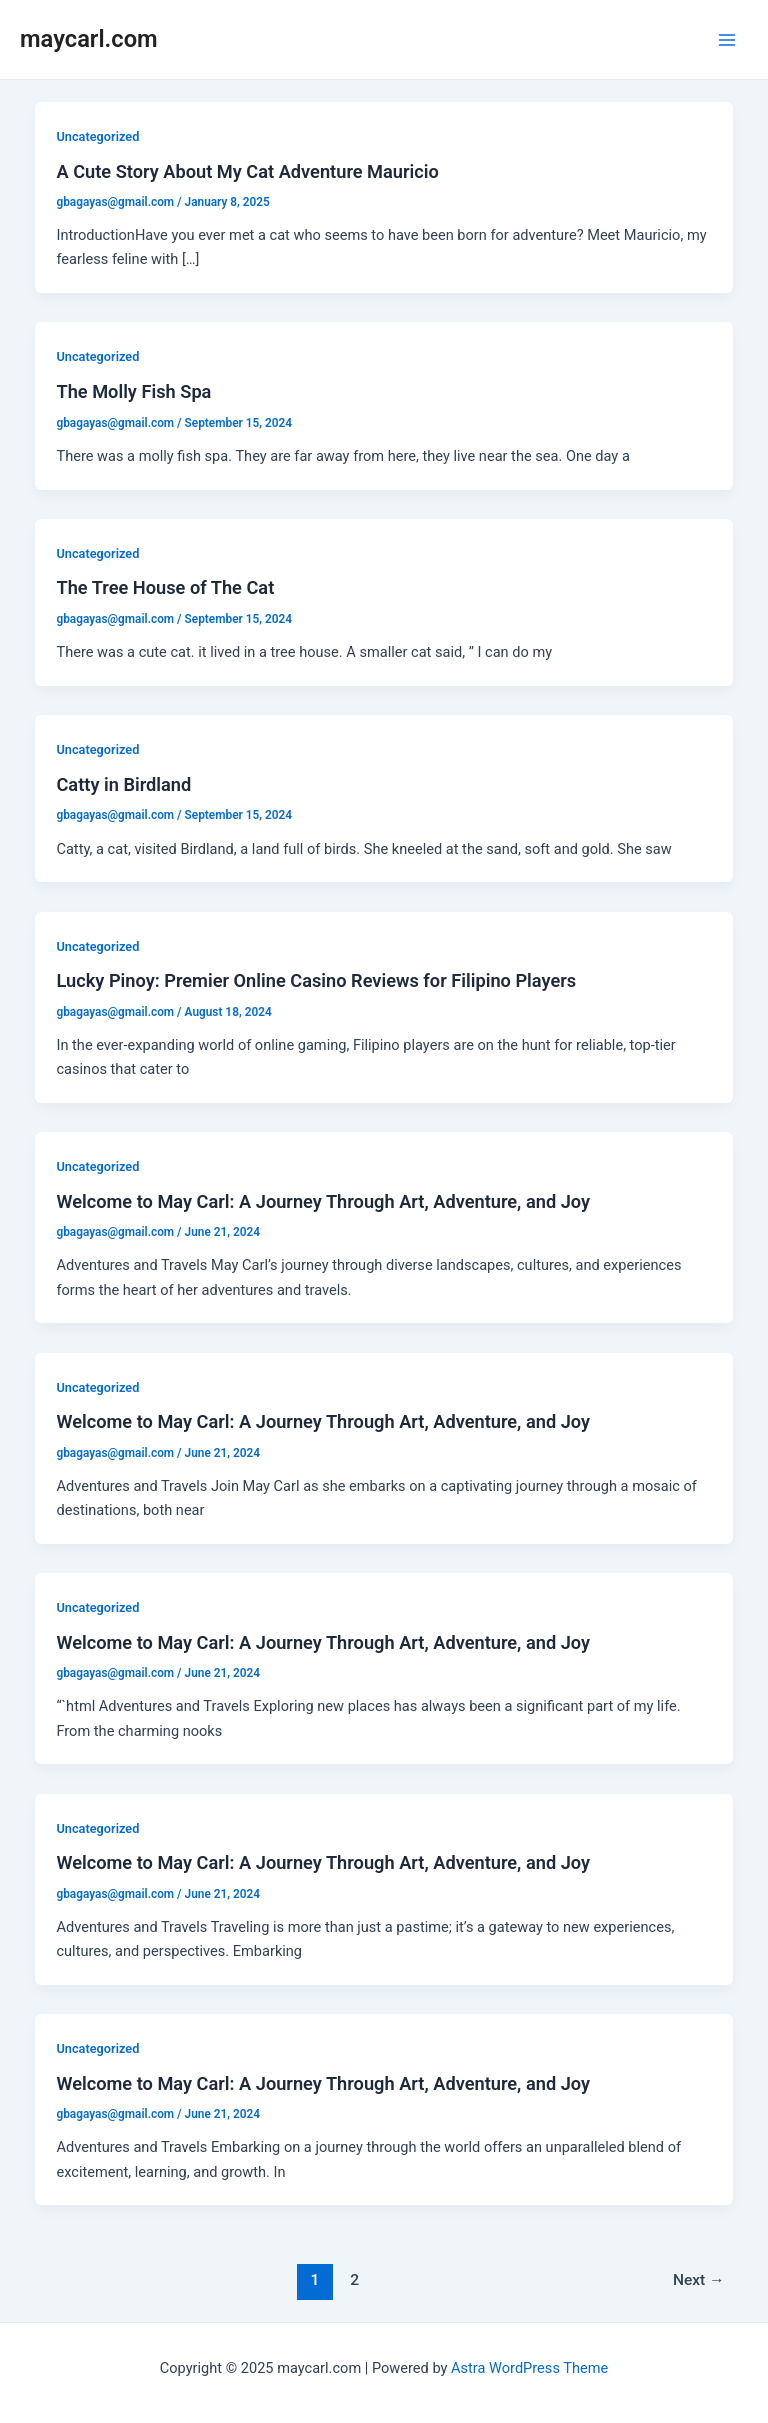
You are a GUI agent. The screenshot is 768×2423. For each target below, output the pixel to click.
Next (699, 2280)
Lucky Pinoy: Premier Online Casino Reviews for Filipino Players (316, 980)
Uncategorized (97, 136)
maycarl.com (89, 39)
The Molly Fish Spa (133, 391)
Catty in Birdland (123, 784)
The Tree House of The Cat (165, 587)
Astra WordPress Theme (529, 2368)
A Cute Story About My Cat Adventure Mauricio (247, 171)
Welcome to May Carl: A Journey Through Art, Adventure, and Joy (323, 1201)
